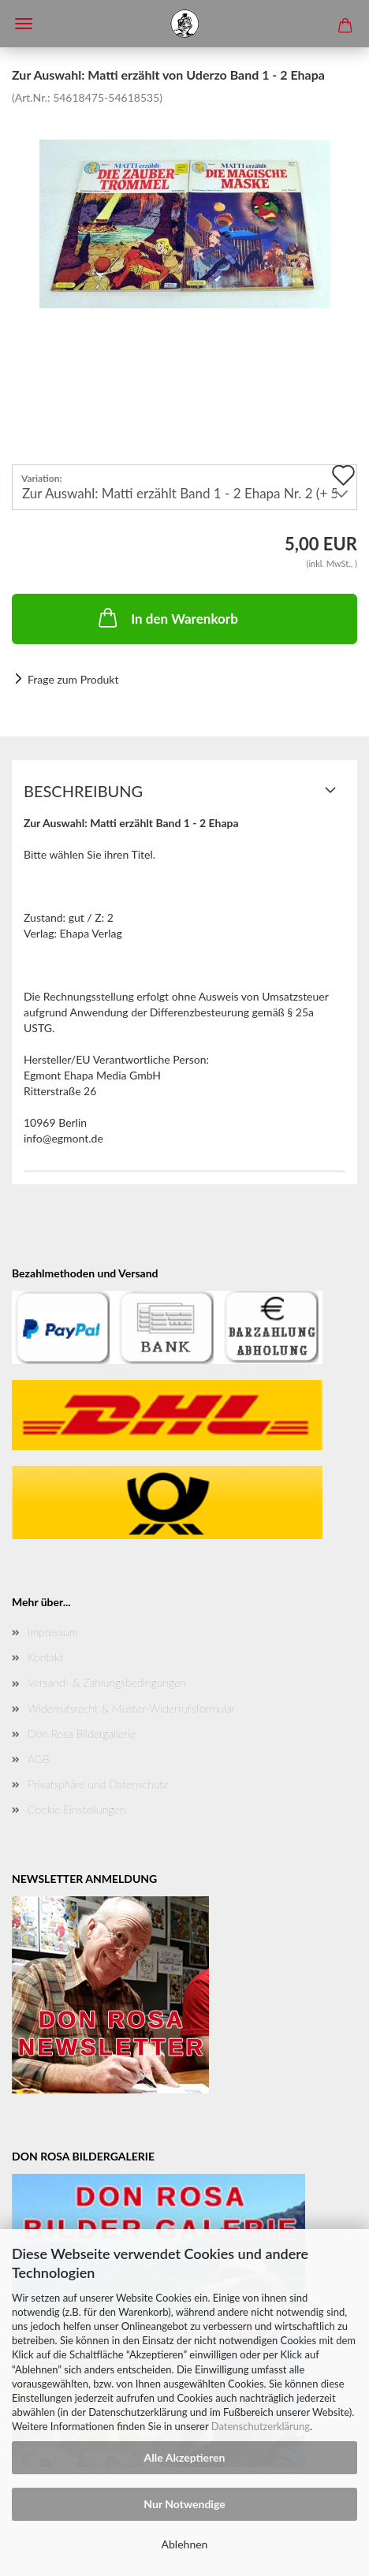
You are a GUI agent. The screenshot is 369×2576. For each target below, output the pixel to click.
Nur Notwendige (184, 2504)
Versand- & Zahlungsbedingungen (107, 1682)
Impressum (53, 1631)
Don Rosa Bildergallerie (82, 1733)
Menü (23, 23)
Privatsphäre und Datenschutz (98, 1784)
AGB (39, 1758)
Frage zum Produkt (73, 679)
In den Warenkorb (166, 617)
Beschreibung (83, 790)
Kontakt (45, 1657)
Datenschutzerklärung (260, 2426)
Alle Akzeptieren (185, 2457)
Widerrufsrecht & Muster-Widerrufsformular (131, 1708)
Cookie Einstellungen (76, 1809)
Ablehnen (185, 2544)
